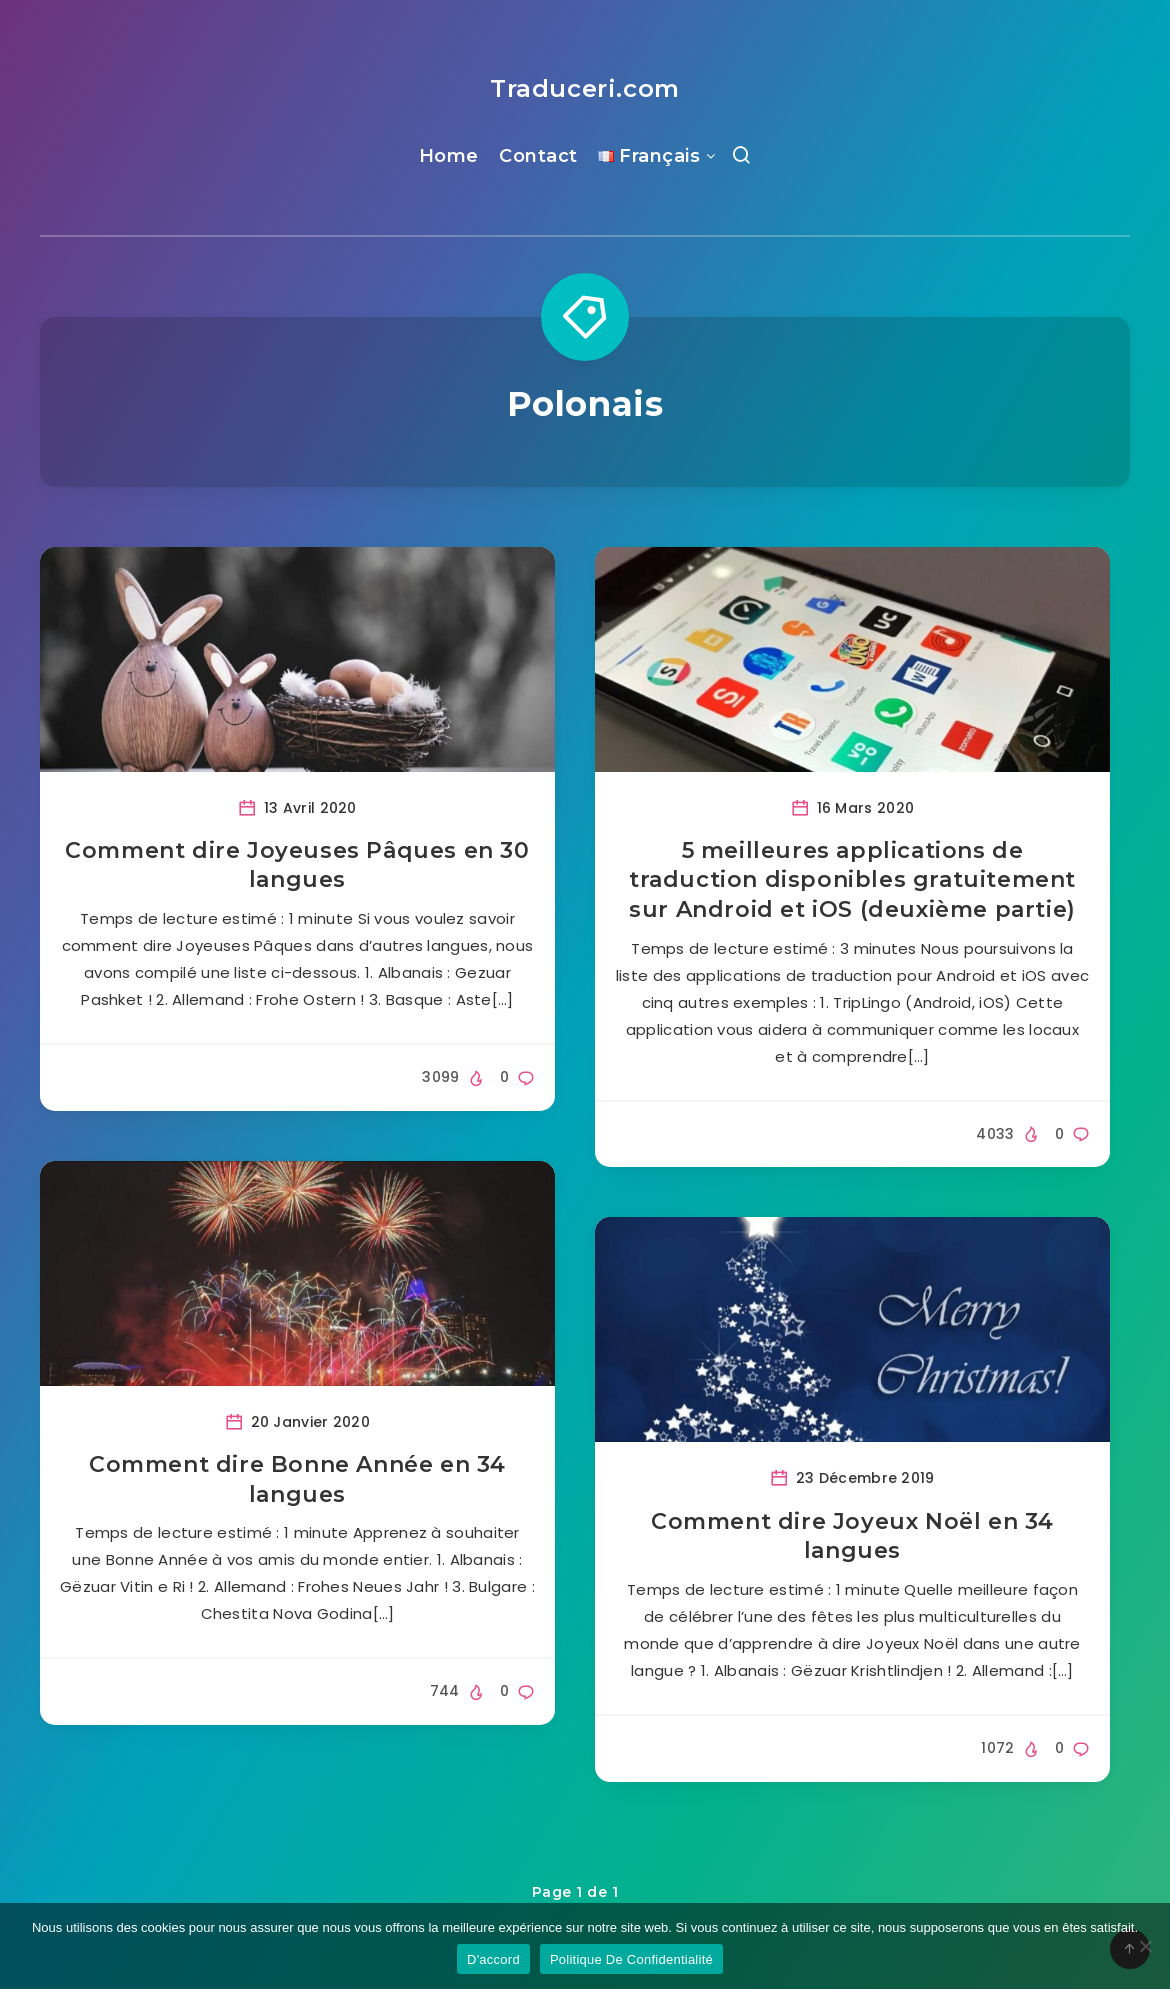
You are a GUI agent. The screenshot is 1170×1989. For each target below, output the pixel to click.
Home (449, 156)
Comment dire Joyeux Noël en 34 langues (852, 1536)
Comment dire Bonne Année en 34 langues (297, 1479)
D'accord (493, 1959)
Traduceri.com (585, 88)
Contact (538, 156)
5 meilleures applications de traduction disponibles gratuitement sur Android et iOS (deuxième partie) (852, 880)
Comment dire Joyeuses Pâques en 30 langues (297, 865)
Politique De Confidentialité (631, 1959)
